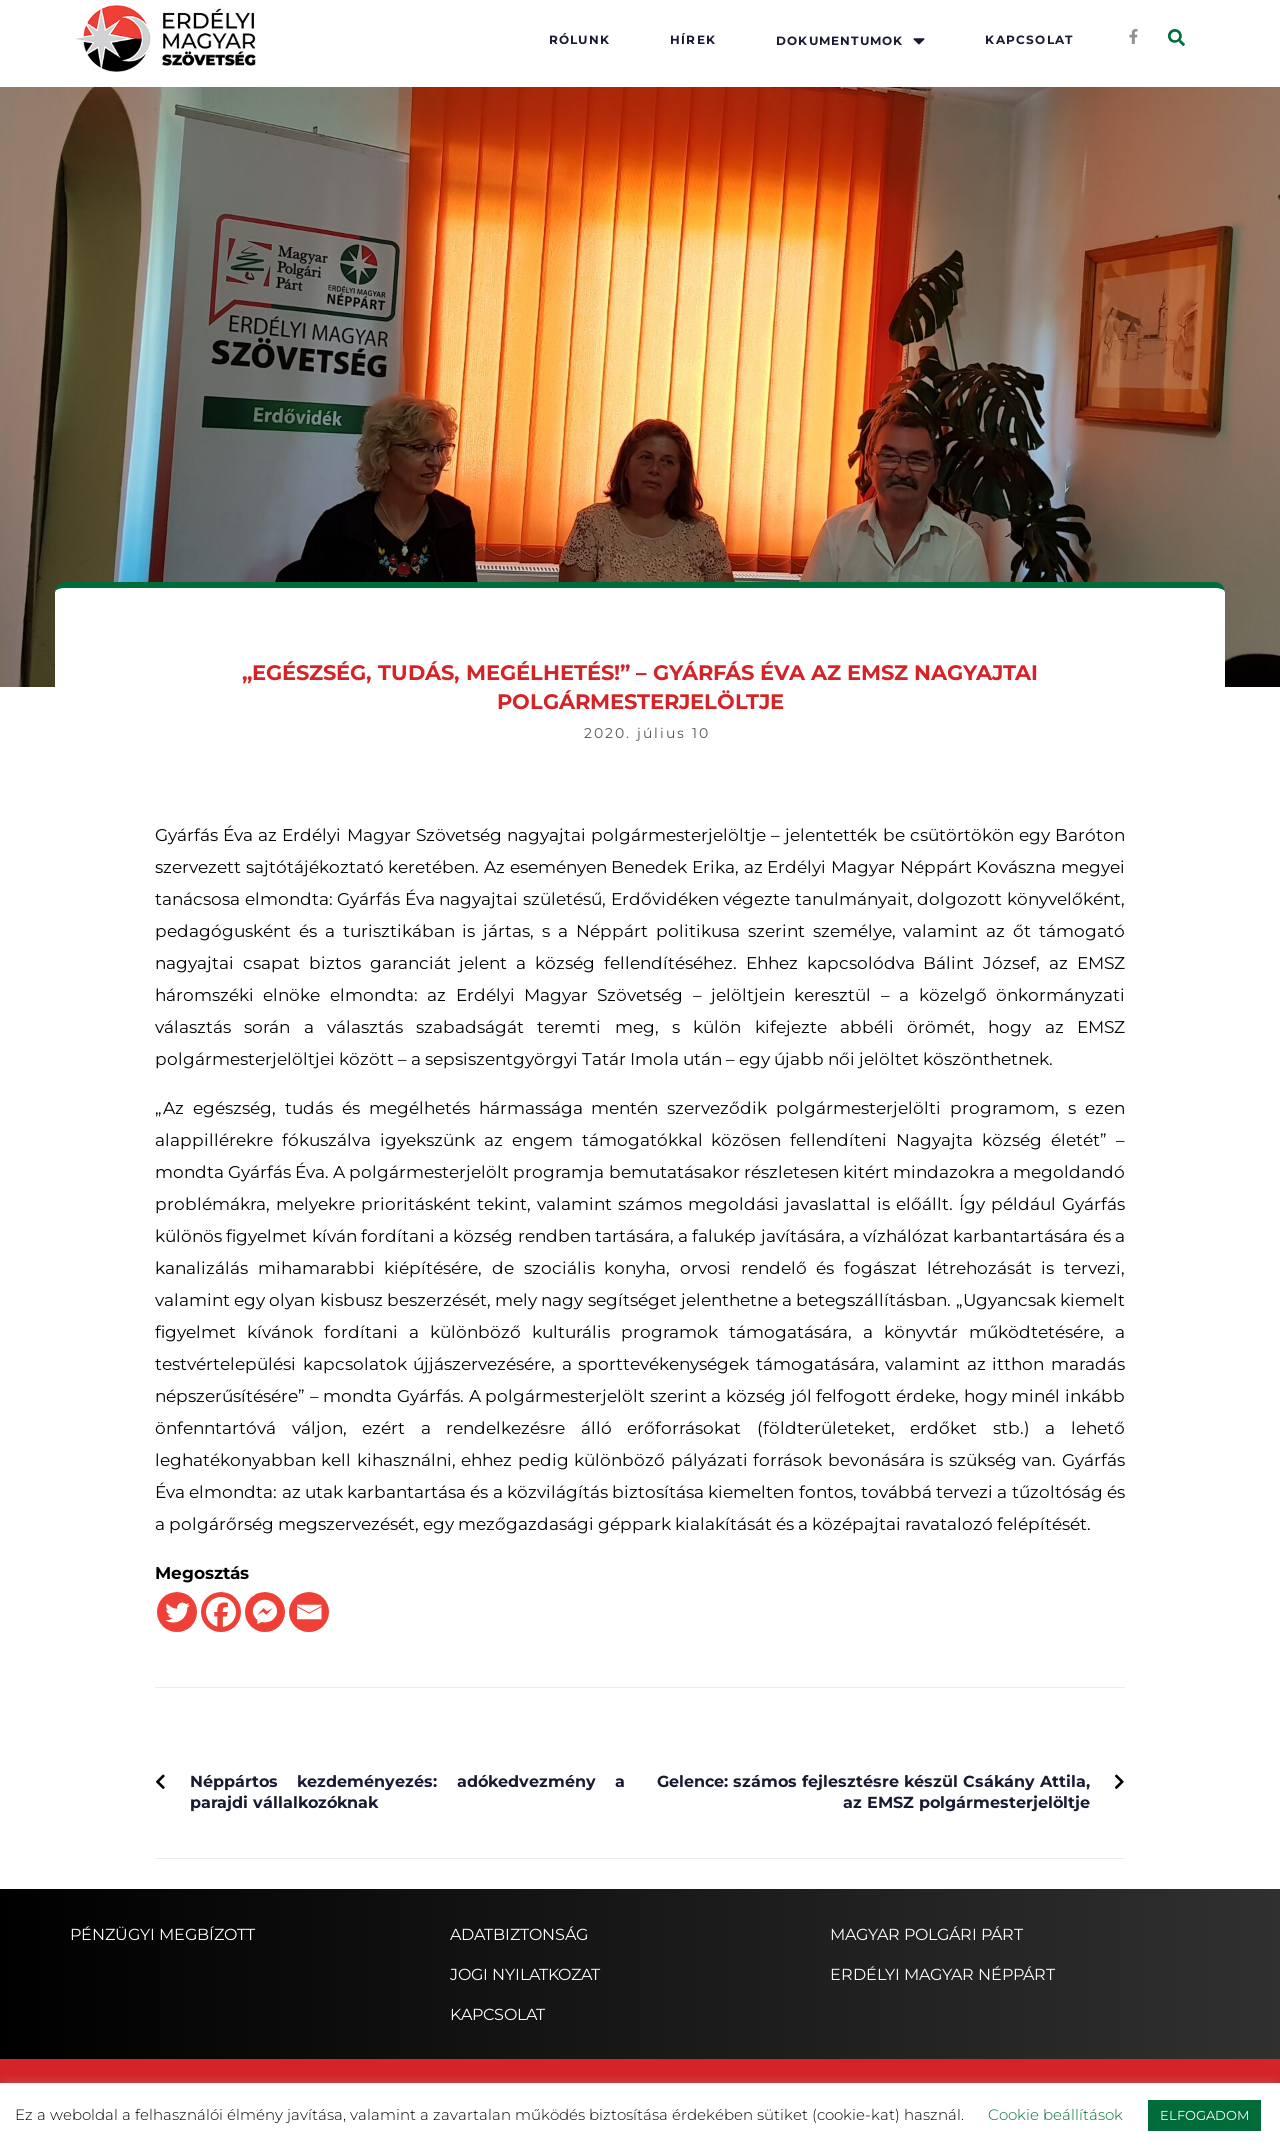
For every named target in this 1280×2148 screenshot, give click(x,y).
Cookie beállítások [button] (1055, 2114)
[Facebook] (221, 1612)
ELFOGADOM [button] (1204, 2115)
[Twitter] (177, 1612)
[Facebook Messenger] (265, 1612)
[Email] (309, 1612)
